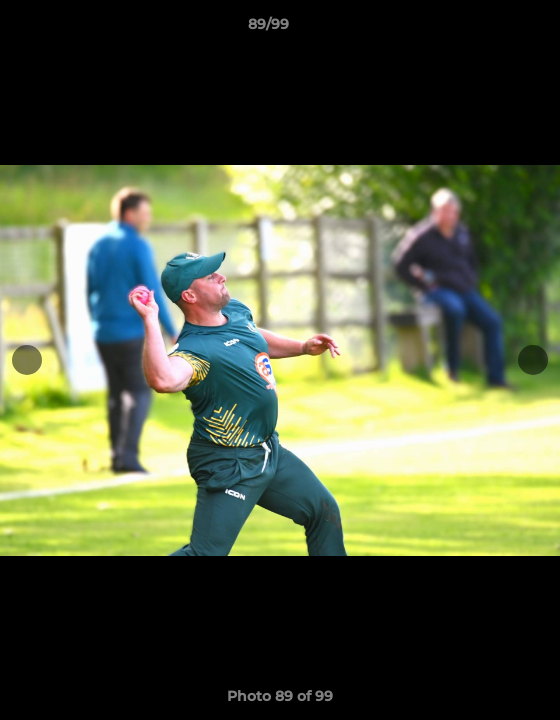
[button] (488, 29)
